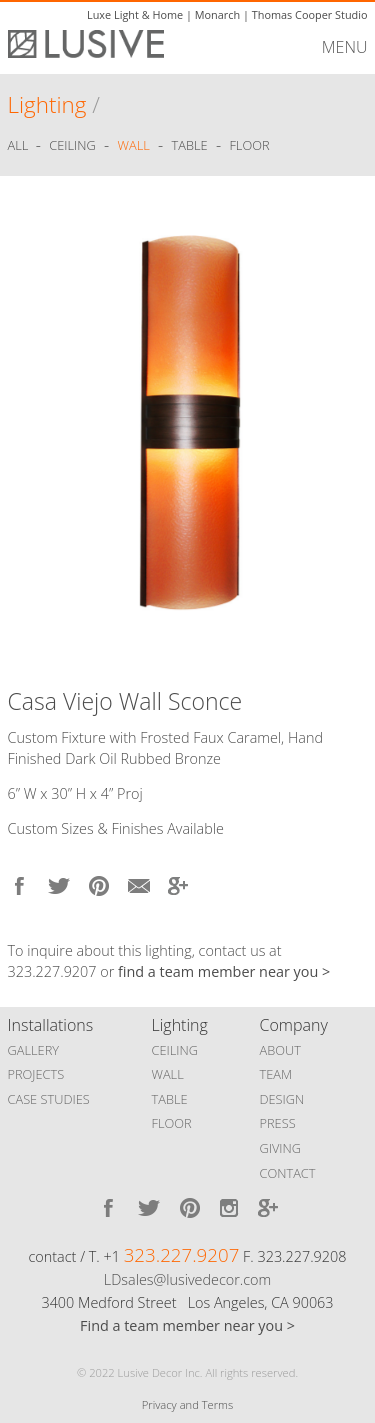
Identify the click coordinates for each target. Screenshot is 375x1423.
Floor (249, 146)
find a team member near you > (224, 971)
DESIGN (282, 1099)
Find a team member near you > (187, 1325)
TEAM (276, 1074)
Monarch (217, 14)
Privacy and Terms (187, 1404)
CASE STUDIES (49, 1099)
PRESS (278, 1123)
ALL (20, 146)
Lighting (47, 104)
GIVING (281, 1148)
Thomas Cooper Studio (310, 14)
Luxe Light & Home (135, 14)
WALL (168, 1074)
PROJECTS (36, 1074)
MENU (345, 47)
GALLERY (34, 1050)
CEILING (175, 1050)
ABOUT (280, 1050)
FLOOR (172, 1123)
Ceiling (72, 146)
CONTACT (288, 1173)
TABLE (170, 1099)
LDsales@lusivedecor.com (187, 1279)
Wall (134, 146)
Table (190, 146)
